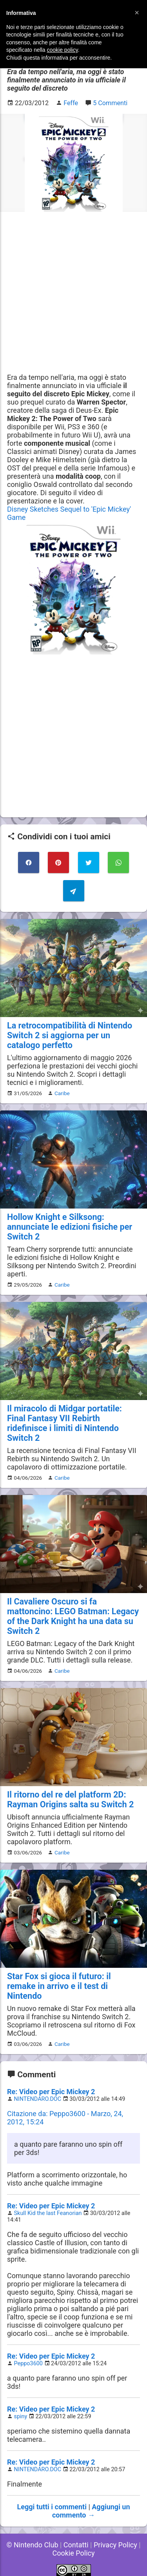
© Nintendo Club (32, 2545)
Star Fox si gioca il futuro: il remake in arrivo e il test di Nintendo (59, 1986)
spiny (20, 2416)
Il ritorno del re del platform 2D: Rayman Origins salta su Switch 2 (70, 1799)
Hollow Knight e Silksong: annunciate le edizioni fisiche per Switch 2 (69, 1227)
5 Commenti (110, 103)
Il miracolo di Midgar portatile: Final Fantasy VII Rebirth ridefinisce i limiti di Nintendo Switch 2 (64, 1423)
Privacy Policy (115, 2545)
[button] (137, 12)
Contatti (76, 2545)
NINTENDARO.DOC (38, 2099)
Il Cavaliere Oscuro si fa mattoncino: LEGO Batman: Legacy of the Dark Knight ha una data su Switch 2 (73, 1616)
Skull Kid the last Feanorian (48, 2213)
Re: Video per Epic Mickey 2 (51, 2091)
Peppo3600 (28, 2363)
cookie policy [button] (62, 50)
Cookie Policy (74, 2553)
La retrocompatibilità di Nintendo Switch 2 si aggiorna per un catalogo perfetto (69, 1035)
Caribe (62, 1093)
